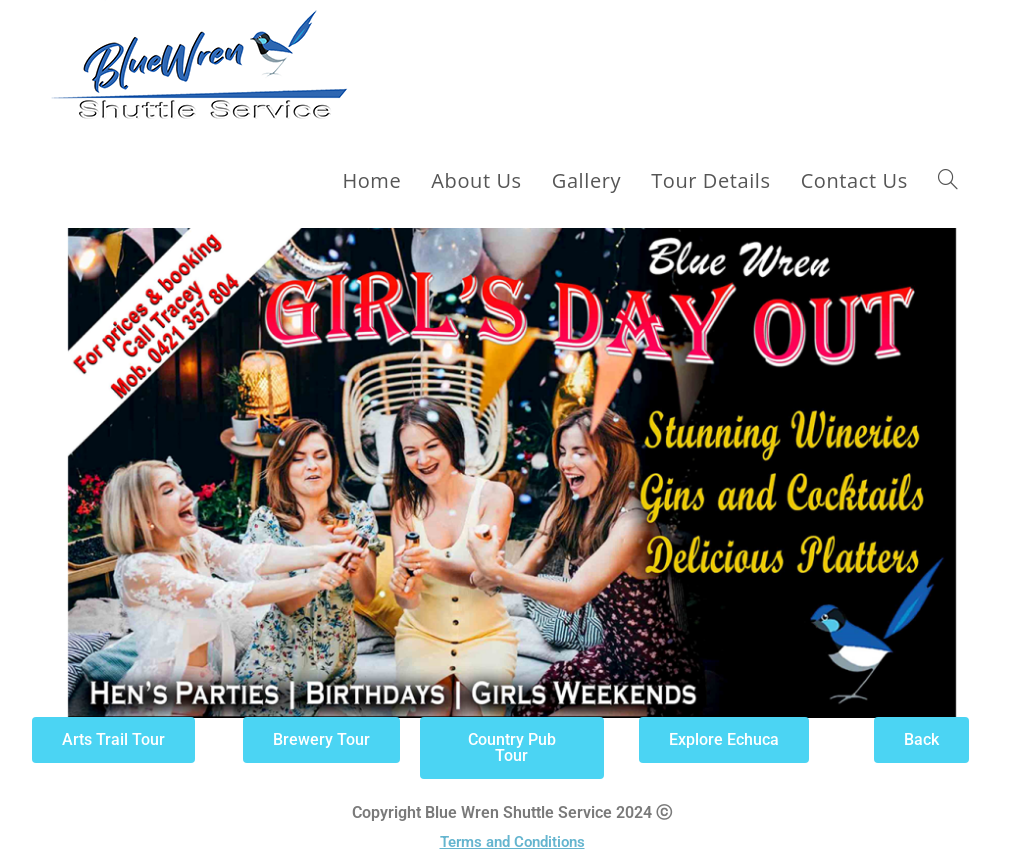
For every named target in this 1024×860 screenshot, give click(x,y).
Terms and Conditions (512, 842)
